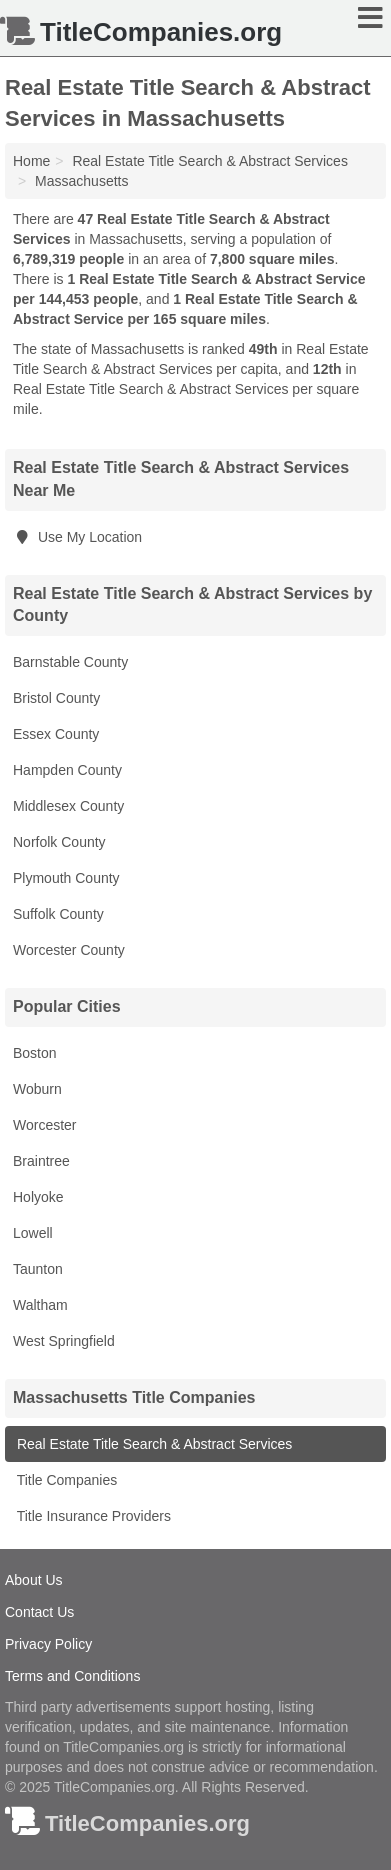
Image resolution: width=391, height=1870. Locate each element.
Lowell (33, 1233)
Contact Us (39, 1612)
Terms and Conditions (72, 1676)
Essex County (56, 734)
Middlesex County (68, 806)
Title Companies (65, 1480)
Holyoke (38, 1197)
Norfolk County (59, 842)
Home (31, 161)
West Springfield (64, 1341)
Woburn (37, 1089)
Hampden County (67, 770)
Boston (35, 1053)
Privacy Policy (48, 1644)
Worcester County (69, 950)
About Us (34, 1580)
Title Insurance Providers (92, 1516)
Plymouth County (66, 878)
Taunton (38, 1269)
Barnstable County (70, 662)
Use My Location (77, 537)
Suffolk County (58, 914)
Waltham (40, 1305)
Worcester (45, 1125)
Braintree (41, 1161)
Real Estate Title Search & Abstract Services (152, 1444)
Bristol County (56, 698)
